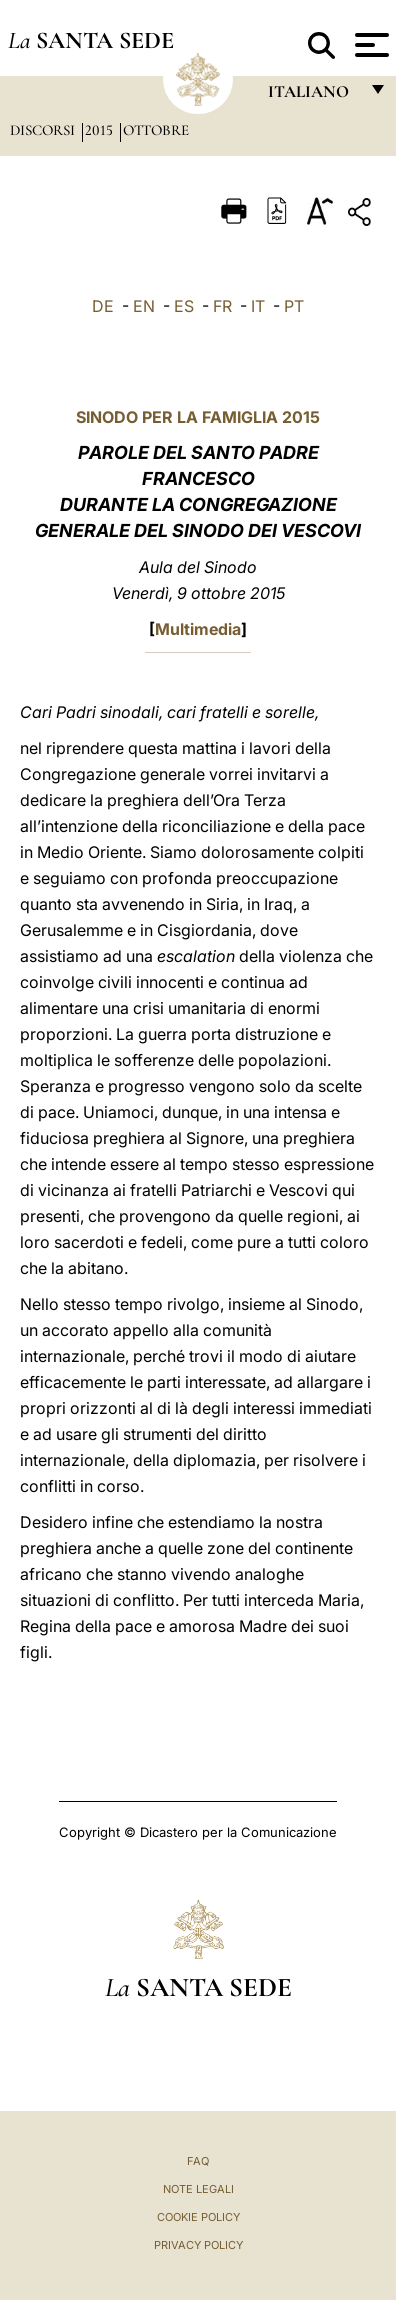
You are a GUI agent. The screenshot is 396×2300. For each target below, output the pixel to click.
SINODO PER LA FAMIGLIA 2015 (198, 417)
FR (222, 306)
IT (258, 306)
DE (103, 306)
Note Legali (198, 2189)
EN (144, 306)
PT (294, 306)
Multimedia (198, 629)
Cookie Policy (198, 2217)
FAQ (198, 2161)
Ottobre (156, 130)
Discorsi (44, 130)
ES (184, 306)
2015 (101, 130)
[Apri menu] (369, 45)
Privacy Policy (198, 2245)
